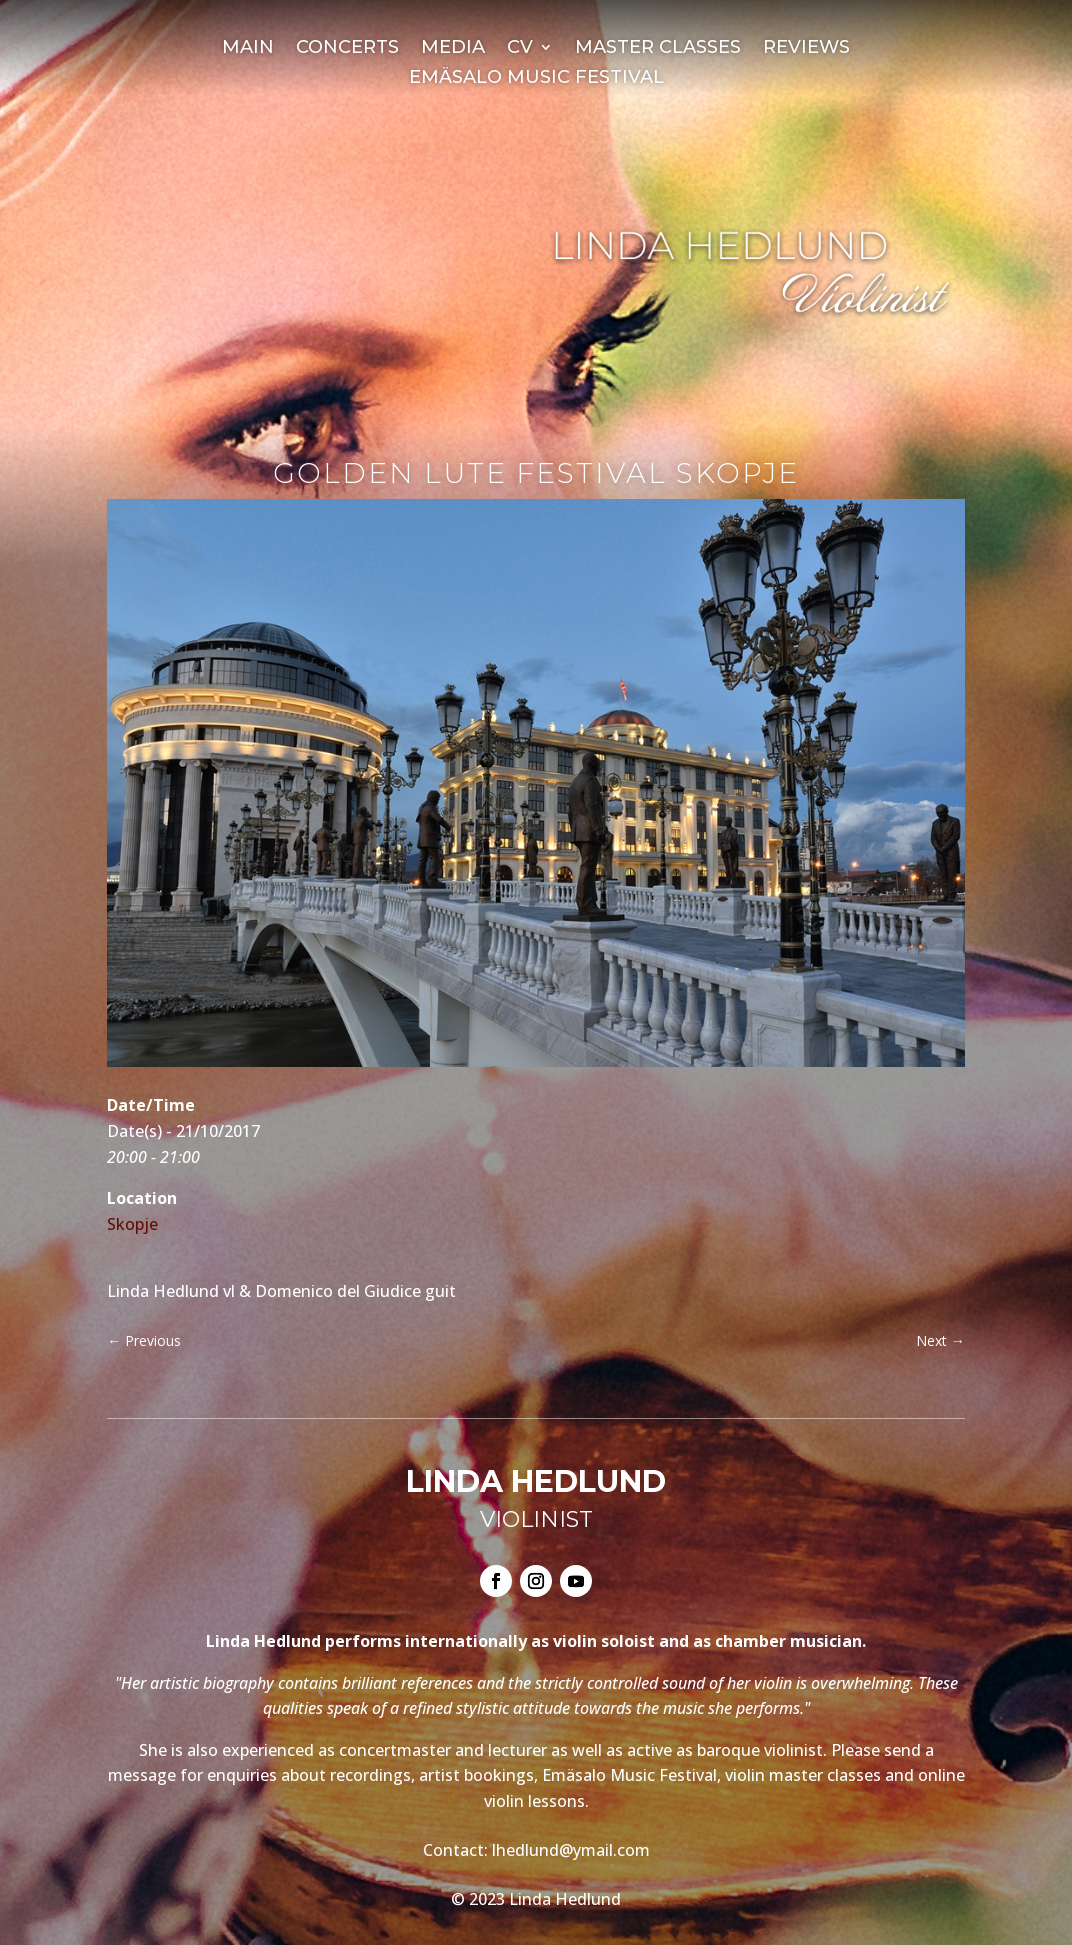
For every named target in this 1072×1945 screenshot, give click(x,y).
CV (520, 49)
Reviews (806, 49)
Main (248, 49)
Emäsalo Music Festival (536, 79)
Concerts (347, 49)
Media (453, 49)
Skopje (132, 1224)
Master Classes (658, 49)
